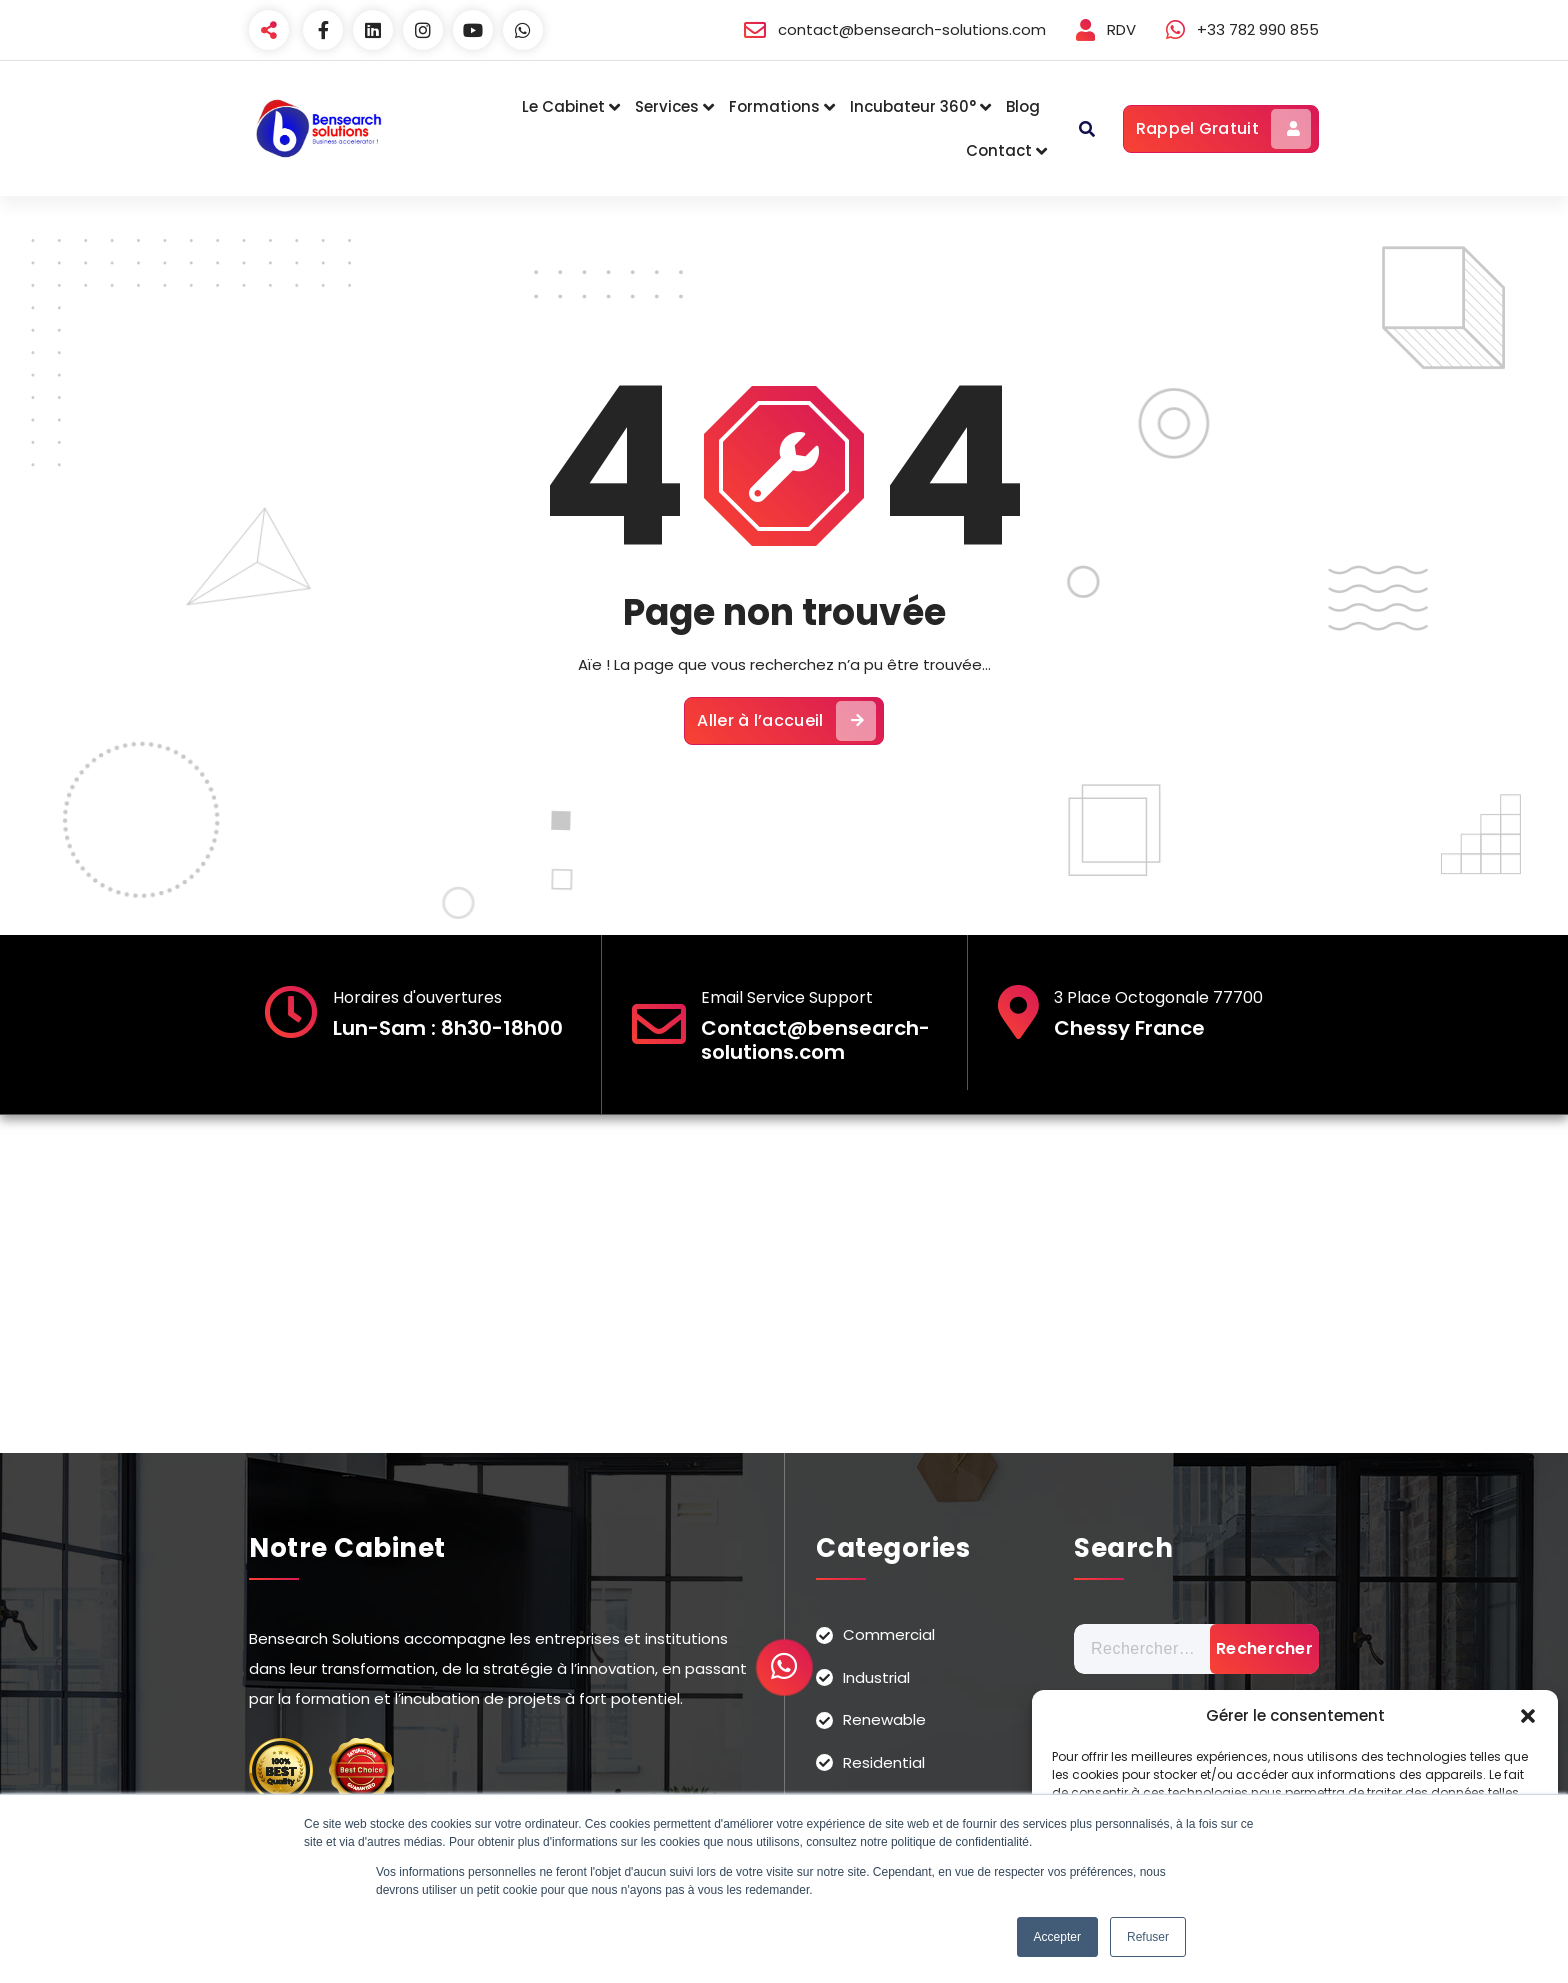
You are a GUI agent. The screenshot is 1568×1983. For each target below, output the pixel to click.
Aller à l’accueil (786, 721)
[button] (1528, 1716)
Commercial (889, 1634)
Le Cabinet (563, 106)
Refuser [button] (1148, 1937)
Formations (774, 106)
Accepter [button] (1057, 1937)
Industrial (876, 1677)
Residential (884, 1762)
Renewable (884, 1719)
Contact (999, 150)
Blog (1023, 106)
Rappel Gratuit (1223, 129)
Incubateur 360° (913, 106)
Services (667, 106)
